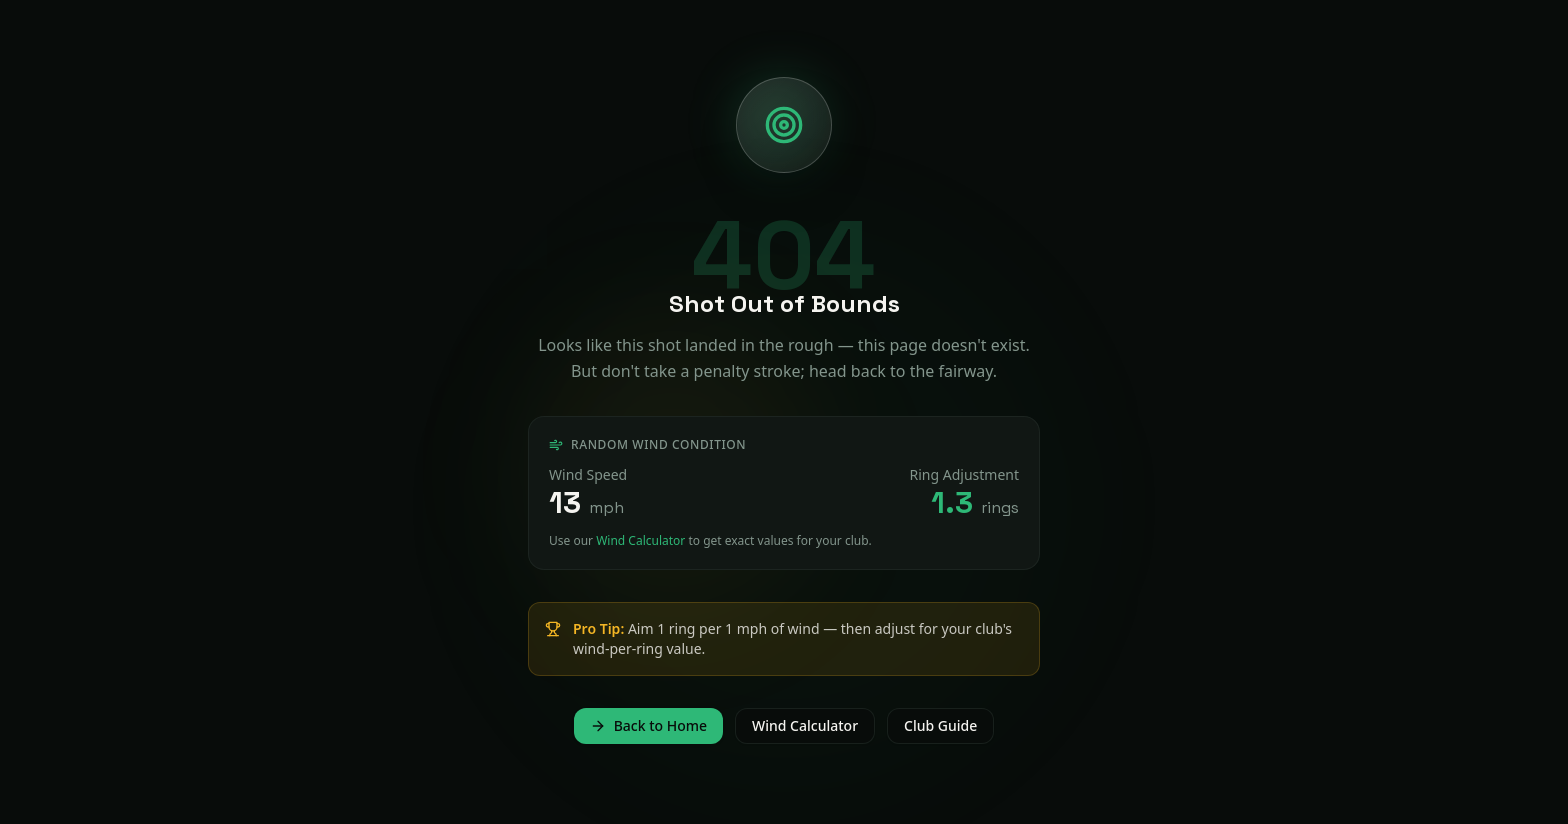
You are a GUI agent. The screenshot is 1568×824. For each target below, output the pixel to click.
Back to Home (648, 725)
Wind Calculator (640, 540)
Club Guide (940, 725)
